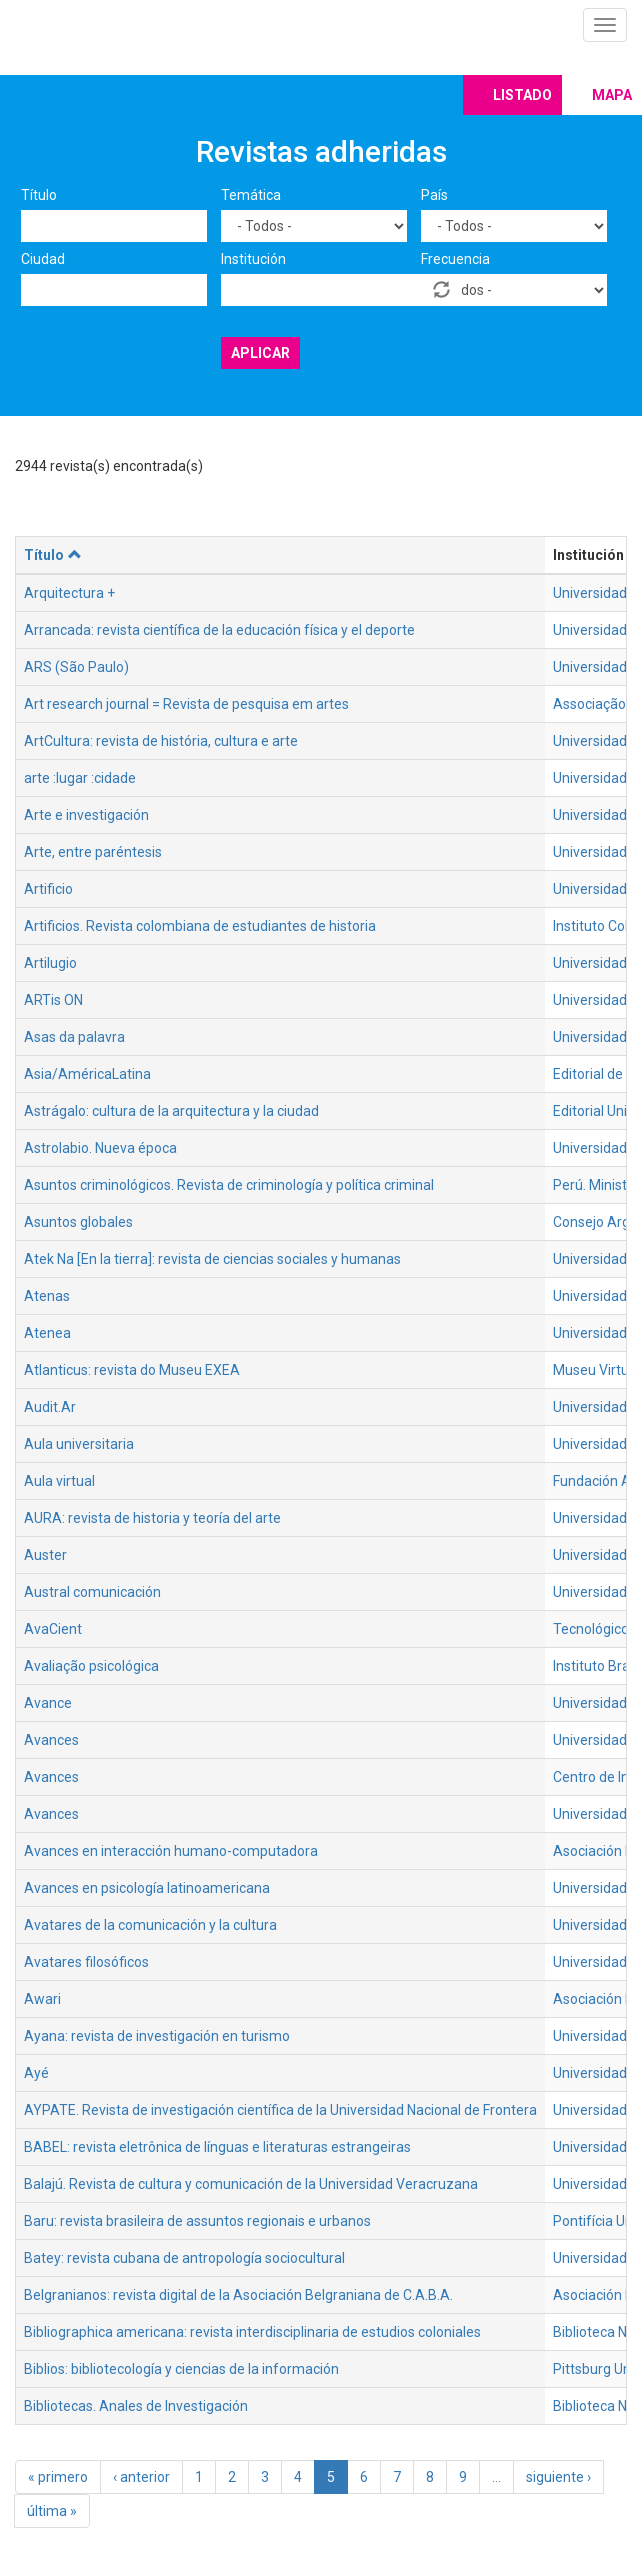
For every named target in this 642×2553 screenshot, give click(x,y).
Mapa (612, 95)
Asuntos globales (78, 1222)
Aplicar (260, 353)
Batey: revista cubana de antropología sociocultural (184, 2258)
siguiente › (558, 2477)
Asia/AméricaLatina (87, 1074)
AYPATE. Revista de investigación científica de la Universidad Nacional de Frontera (280, 2110)
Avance (48, 1703)
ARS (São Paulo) (76, 667)
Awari (42, 1999)
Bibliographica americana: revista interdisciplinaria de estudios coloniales (252, 2332)
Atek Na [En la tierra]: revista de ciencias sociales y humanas (212, 1259)
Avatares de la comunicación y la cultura (150, 1925)
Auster (45, 1555)
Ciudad (43, 259)
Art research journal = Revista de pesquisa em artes (186, 704)
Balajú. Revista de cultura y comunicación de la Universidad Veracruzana (251, 2184)
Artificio (48, 889)
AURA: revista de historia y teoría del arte (152, 1518)
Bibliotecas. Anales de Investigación (136, 2406)
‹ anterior (141, 2477)
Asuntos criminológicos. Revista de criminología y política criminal (229, 1185)
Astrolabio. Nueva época (100, 1148)
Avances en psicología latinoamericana (147, 1888)
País (434, 195)
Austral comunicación (92, 1592)
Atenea (47, 1333)
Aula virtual (59, 1481)
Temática (251, 195)
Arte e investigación (86, 815)
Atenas (47, 1296)
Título (39, 195)
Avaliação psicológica (91, 1666)
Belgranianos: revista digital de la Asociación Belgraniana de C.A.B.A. (238, 2295)
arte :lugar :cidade (80, 778)
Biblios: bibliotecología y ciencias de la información (181, 2369)
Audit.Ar (50, 1407)
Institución (253, 259)
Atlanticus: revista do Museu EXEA (132, 1370)
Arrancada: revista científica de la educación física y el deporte (219, 630)
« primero (58, 2477)
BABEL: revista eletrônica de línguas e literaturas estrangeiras (217, 2147)
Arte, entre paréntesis (93, 852)
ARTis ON (53, 1000)
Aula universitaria (79, 1444)
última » (52, 2511)
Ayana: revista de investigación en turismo (157, 2036)
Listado (522, 95)
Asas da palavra (74, 1037)
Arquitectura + (69, 593)
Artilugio (50, 963)
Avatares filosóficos (86, 1962)
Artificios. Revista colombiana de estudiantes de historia (200, 926)
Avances (51, 1740)
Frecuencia (455, 259)
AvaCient (53, 1629)
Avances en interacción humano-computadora (171, 1851)
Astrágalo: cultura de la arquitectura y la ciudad (171, 1111)
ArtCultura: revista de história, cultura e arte (161, 741)
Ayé (36, 2073)
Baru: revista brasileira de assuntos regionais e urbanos (197, 2221)
